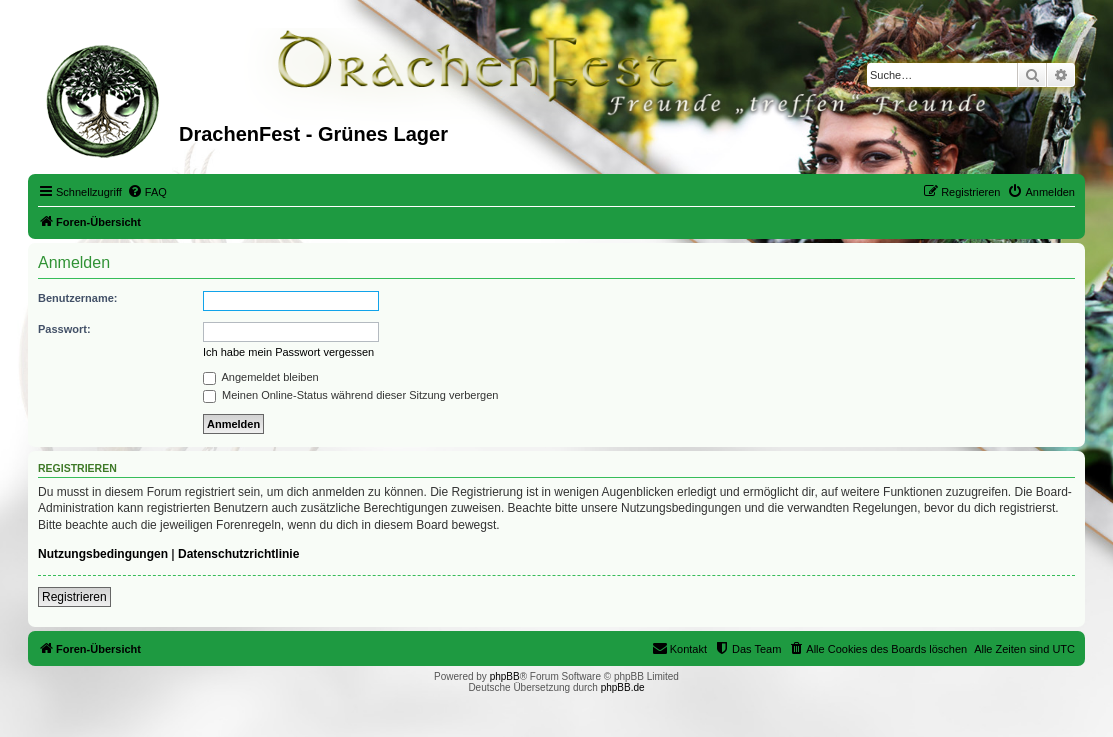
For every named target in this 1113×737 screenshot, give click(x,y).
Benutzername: (77, 298)
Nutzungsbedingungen (103, 554)
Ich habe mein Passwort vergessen (288, 352)
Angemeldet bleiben (261, 377)
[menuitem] (147, 192)
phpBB (505, 676)
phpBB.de (623, 687)
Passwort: (64, 329)
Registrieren (74, 597)
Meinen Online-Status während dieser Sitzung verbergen (350, 395)
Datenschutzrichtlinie (238, 554)
